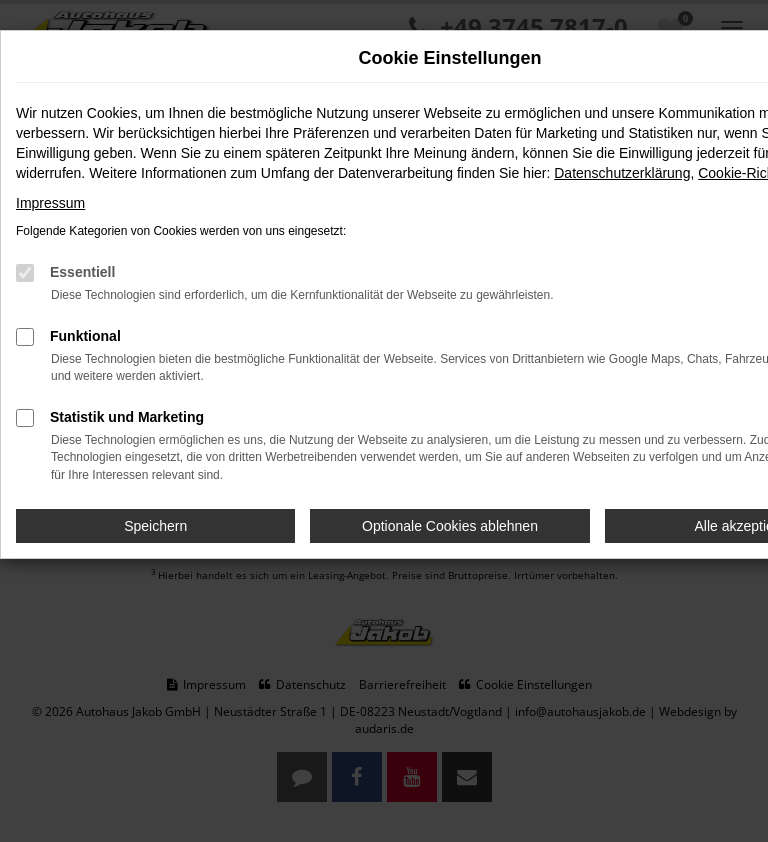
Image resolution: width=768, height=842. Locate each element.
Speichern (155, 526)
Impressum (50, 203)
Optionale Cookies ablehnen (450, 526)
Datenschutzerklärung (622, 173)
